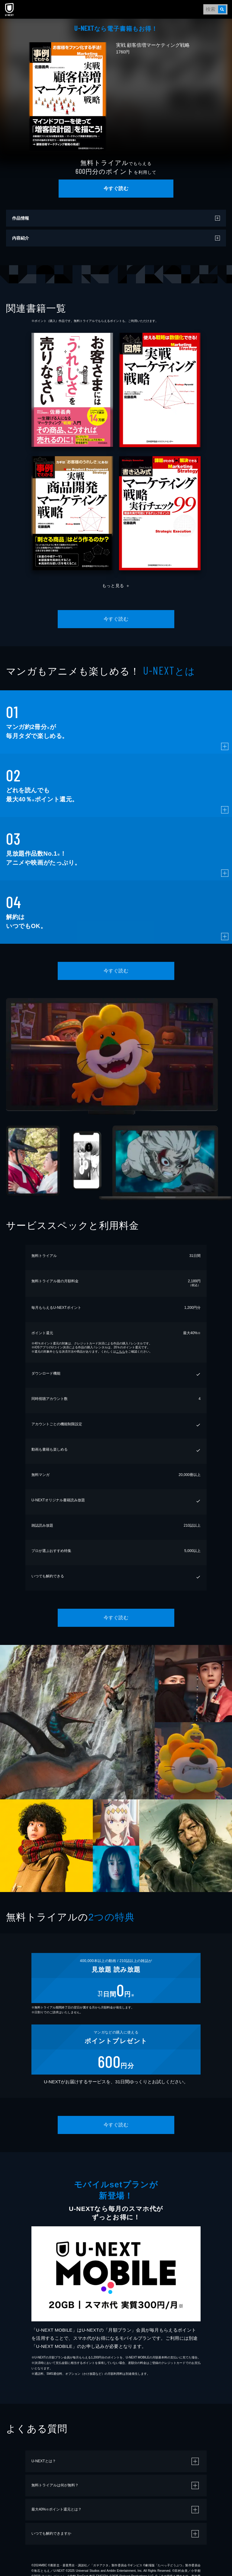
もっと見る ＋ (116, 585)
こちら (120, 1351)
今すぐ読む (116, 188)
